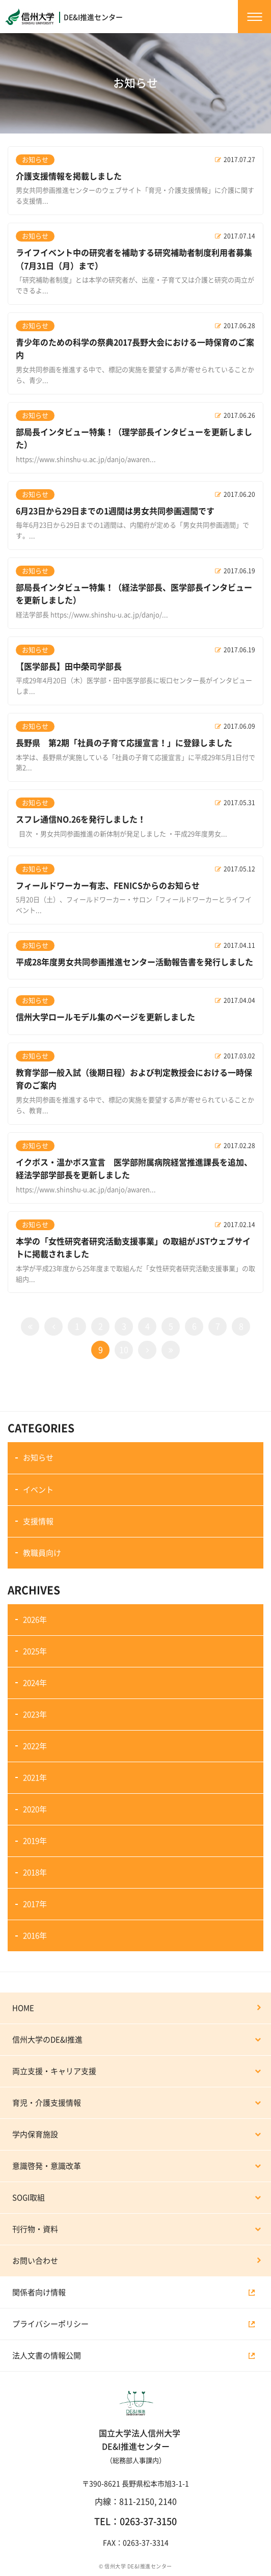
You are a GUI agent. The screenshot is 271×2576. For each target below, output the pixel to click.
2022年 (35, 1746)
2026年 (35, 1620)
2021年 (35, 1778)
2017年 (35, 1904)
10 (123, 1350)
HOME (23, 2008)
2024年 (35, 1683)
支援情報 (38, 1521)
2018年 (35, 1872)
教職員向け (42, 1553)
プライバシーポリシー (50, 2324)
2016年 (35, 1936)
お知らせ (38, 1458)
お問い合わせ (35, 2261)
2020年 (35, 1809)
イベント (38, 1490)
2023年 (35, 1714)
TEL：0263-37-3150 (135, 2521)
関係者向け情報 (39, 2292)
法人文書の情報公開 (46, 2355)
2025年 (35, 1651)
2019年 (35, 1841)
